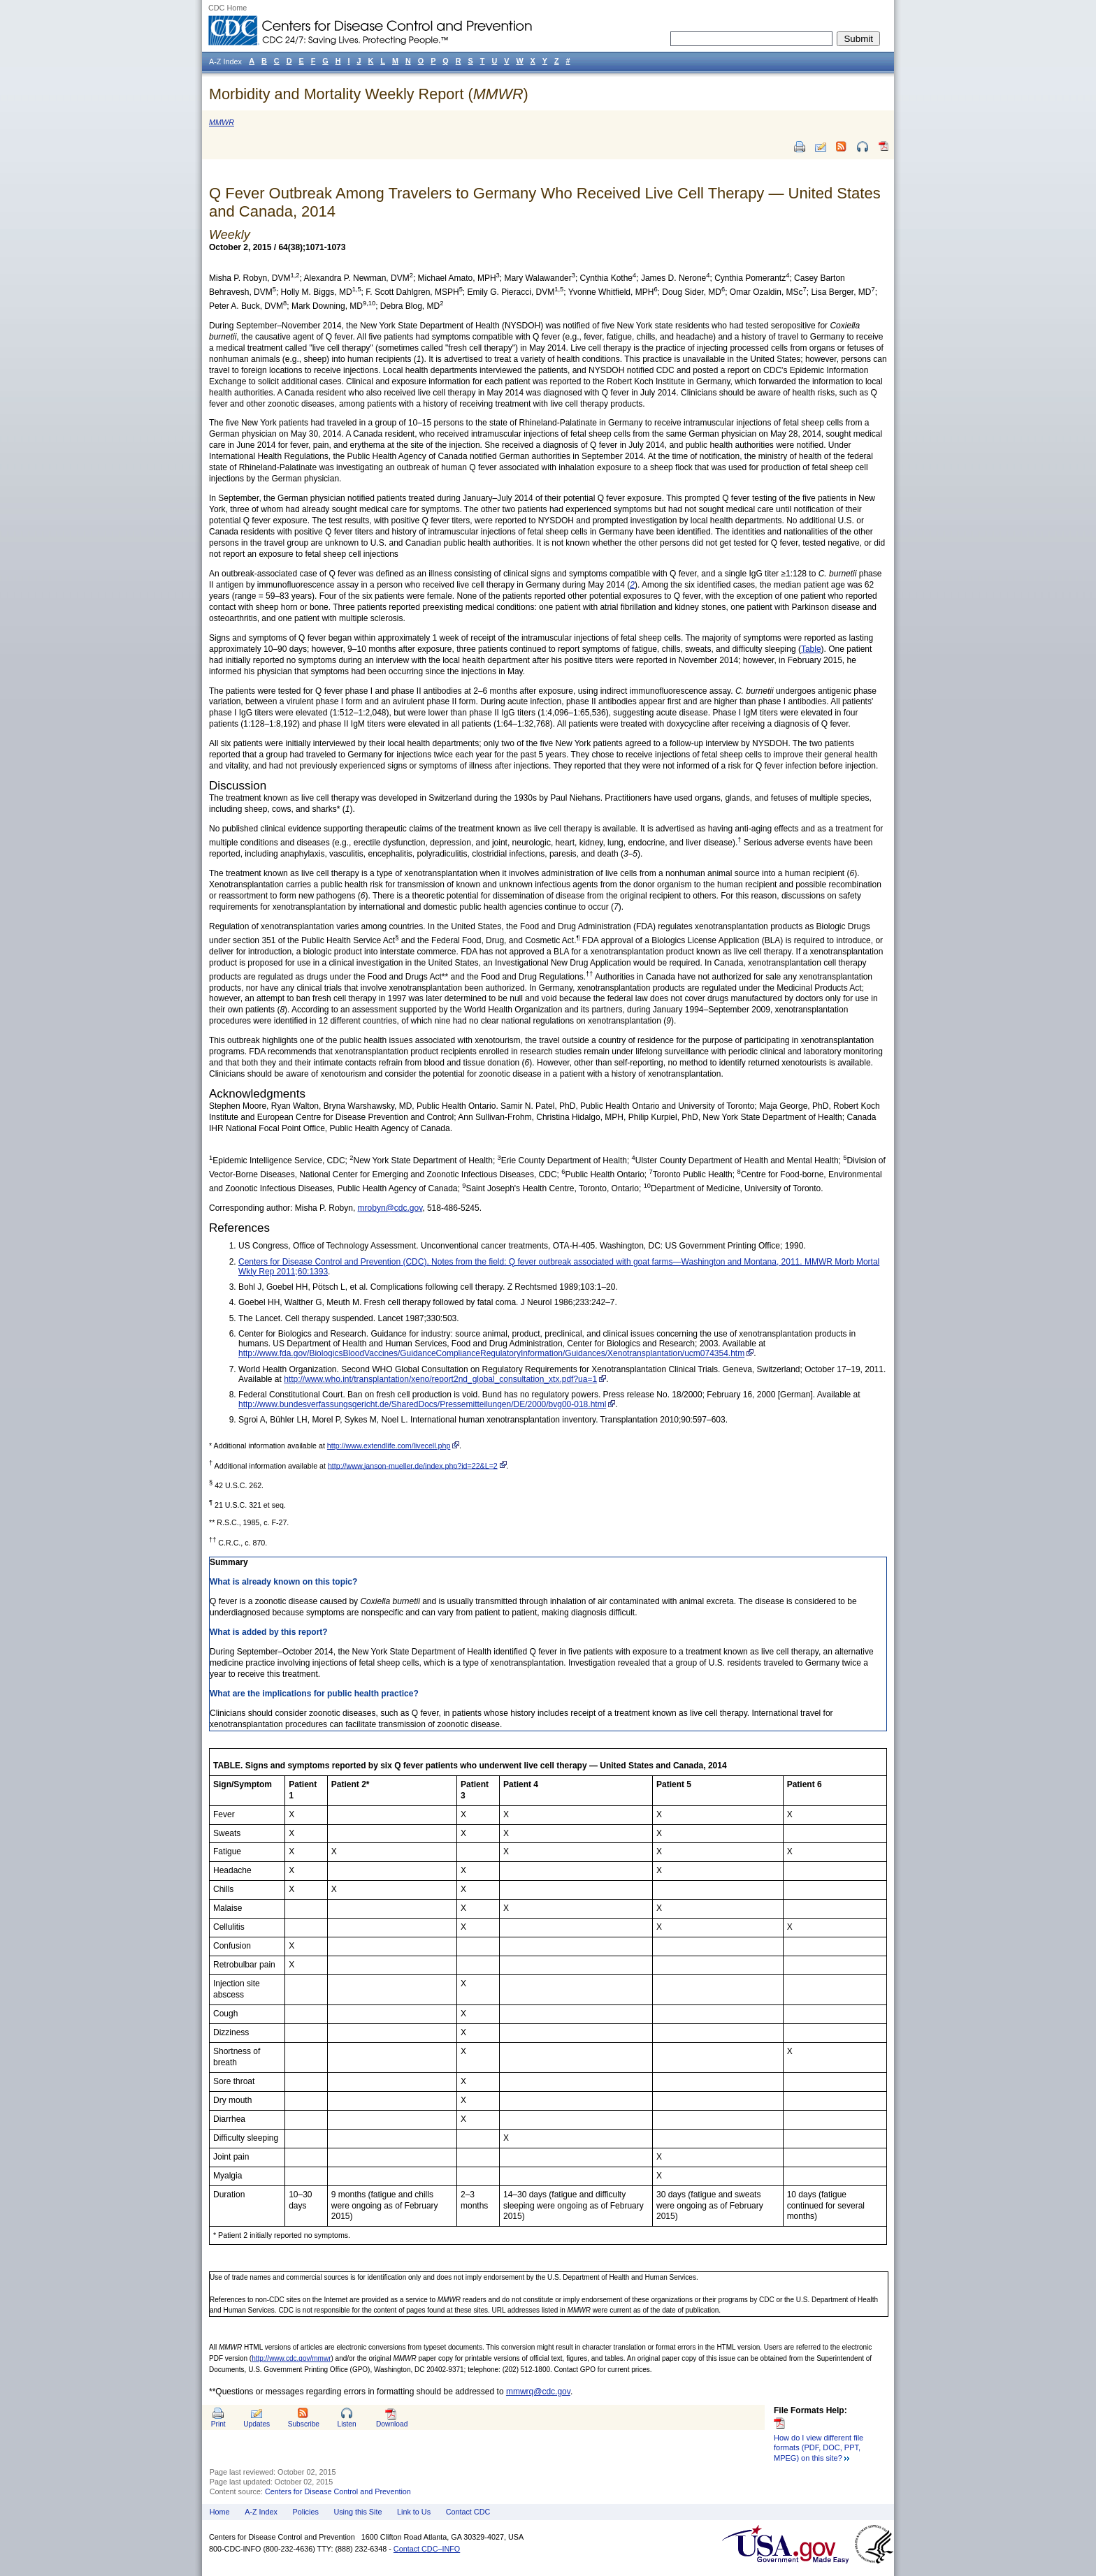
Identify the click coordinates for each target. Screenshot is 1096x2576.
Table (811, 649)
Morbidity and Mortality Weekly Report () (368, 94)
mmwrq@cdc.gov (538, 2391)
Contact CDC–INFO (427, 2549)
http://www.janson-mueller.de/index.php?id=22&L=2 (413, 1465)
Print (218, 2424)
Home (220, 2512)
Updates (256, 2424)
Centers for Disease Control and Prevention (338, 2491)
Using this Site (357, 2512)
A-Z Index (261, 2512)
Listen (346, 2424)
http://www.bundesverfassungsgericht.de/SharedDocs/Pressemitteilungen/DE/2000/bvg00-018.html (422, 1404)
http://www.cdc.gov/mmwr (291, 2358)
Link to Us (414, 2512)
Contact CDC (468, 2512)
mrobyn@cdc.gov (390, 1208)
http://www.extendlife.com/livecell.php (389, 1445)
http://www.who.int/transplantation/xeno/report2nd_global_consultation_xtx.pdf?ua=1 (440, 1379)
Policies (306, 2512)
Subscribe (303, 2424)
